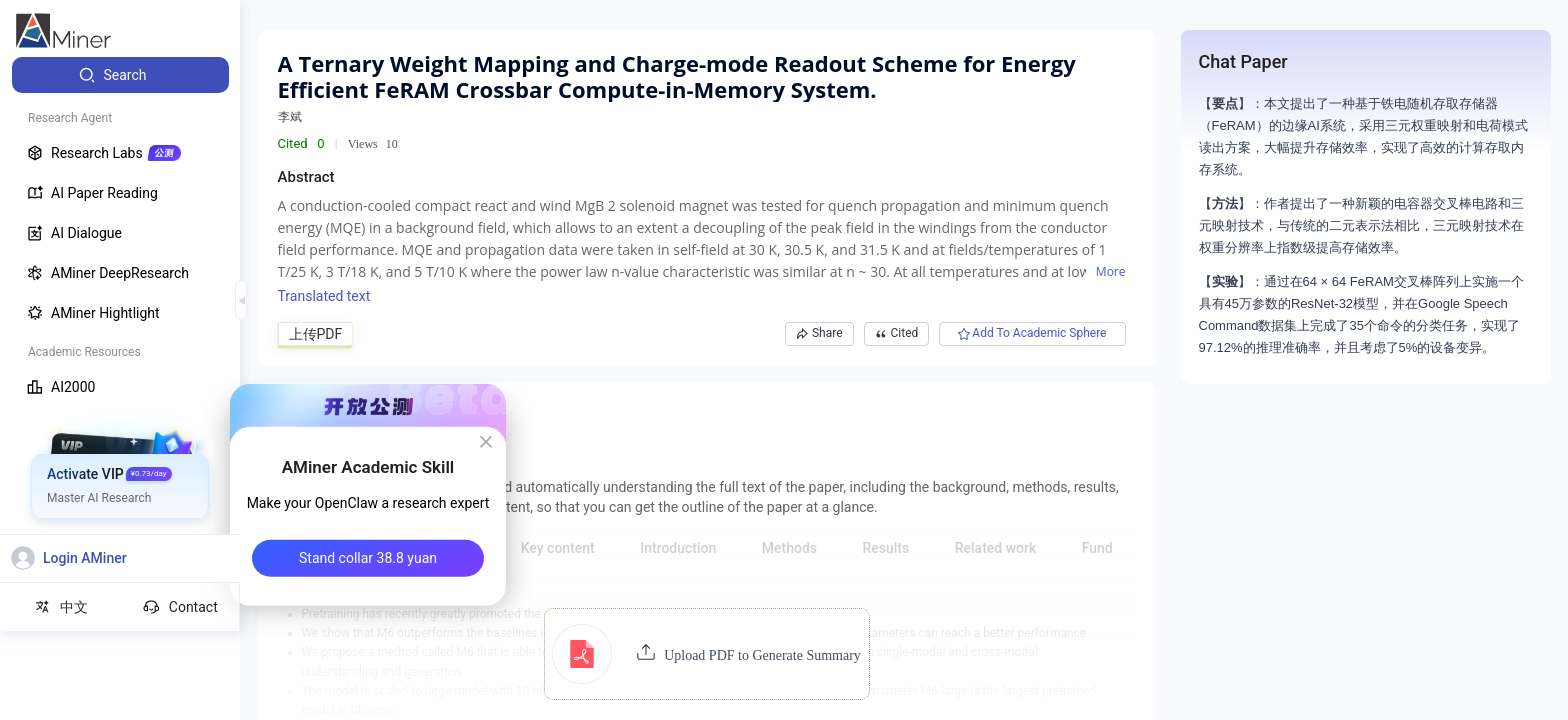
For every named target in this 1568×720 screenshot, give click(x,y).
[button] (706, 654)
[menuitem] (120, 75)
